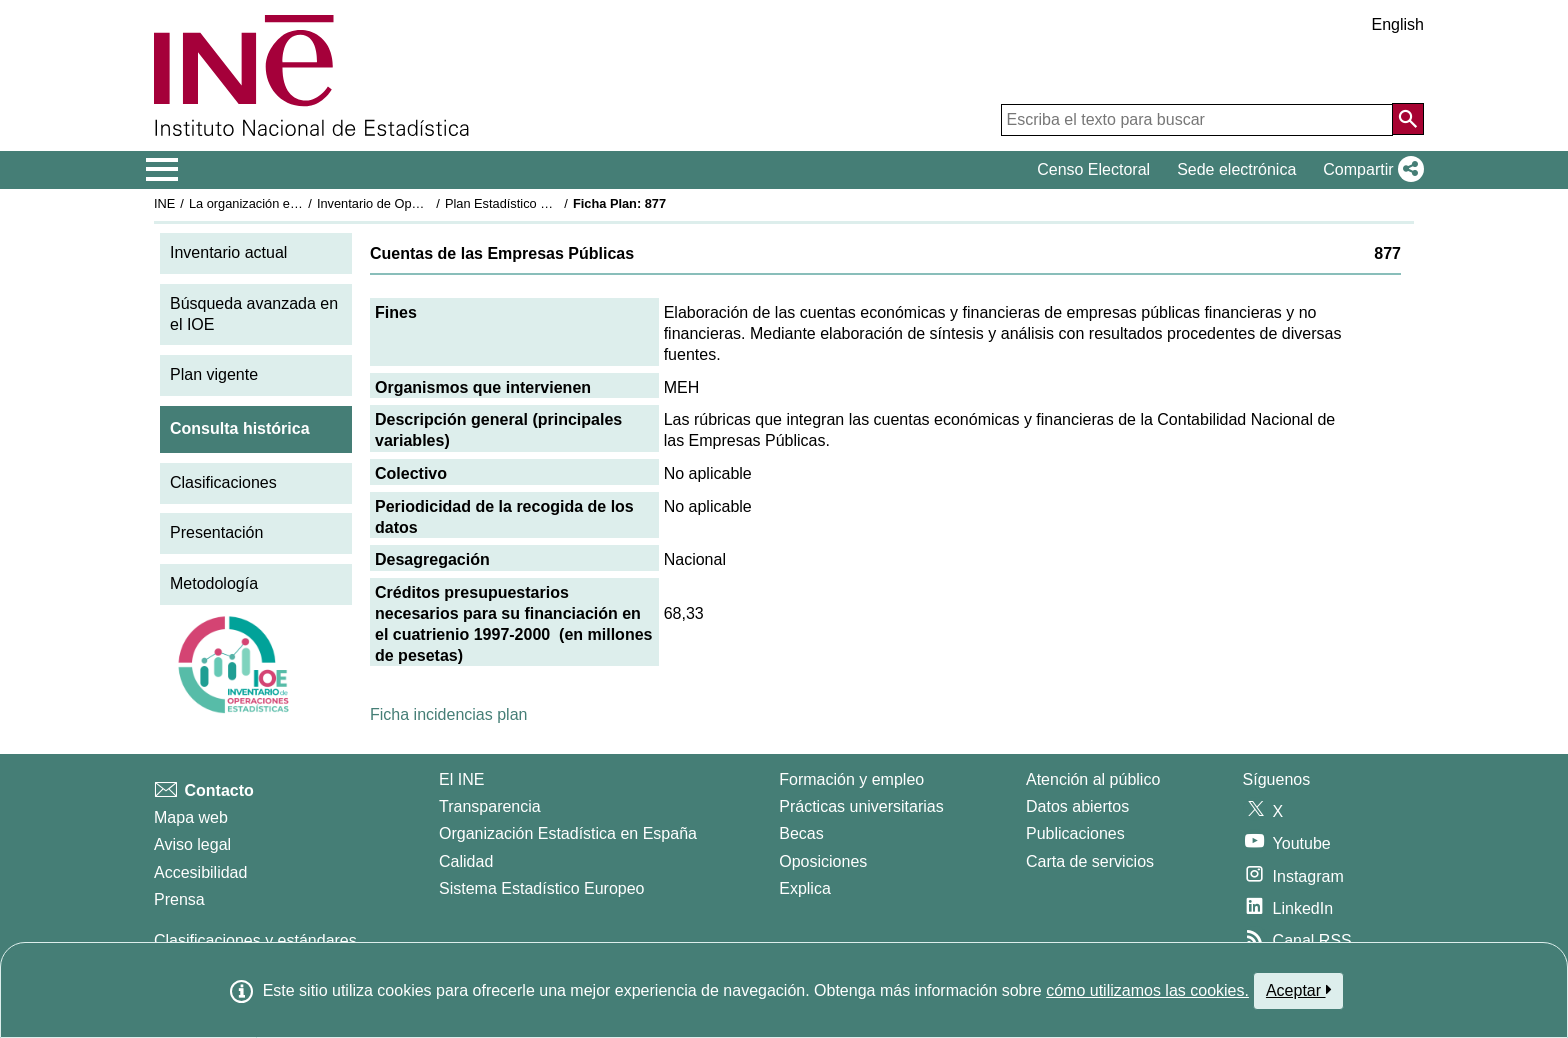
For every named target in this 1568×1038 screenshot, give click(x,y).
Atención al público (1093, 779)
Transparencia (490, 806)
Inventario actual (228, 252)
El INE (461, 779)
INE (164, 203)
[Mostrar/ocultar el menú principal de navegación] (162, 170)
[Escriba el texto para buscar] (1197, 120)
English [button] (1398, 24)
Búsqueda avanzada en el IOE (254, 314)
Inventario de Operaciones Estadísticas (428, 203)
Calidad (466, 861)
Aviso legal (192, 844)
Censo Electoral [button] (1093, 169)
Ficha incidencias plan (448, 714)
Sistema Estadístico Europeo (541, 888)
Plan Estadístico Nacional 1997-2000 (550, 203)
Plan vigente (214, 374)
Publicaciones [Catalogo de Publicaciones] (1075, 833)
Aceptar (1298, 990)
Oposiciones (823, 861)
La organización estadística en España (299, 203)
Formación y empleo (851, 779)
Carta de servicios (1090, 861)
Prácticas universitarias (861, 806)
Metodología (214, 583)
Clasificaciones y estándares (255, 940)
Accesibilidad (200, 872)
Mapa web (191, 817)
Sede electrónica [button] (1236, 169)
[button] (1369, 170)
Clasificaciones (223, 482)
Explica (805, 888)
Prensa (179, 899)
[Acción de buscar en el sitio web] (1408, 119)
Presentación (216, 532)
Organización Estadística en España (568, 833)
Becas (801, 833)
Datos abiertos (1077, 806)
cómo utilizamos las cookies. (1147, 990)
